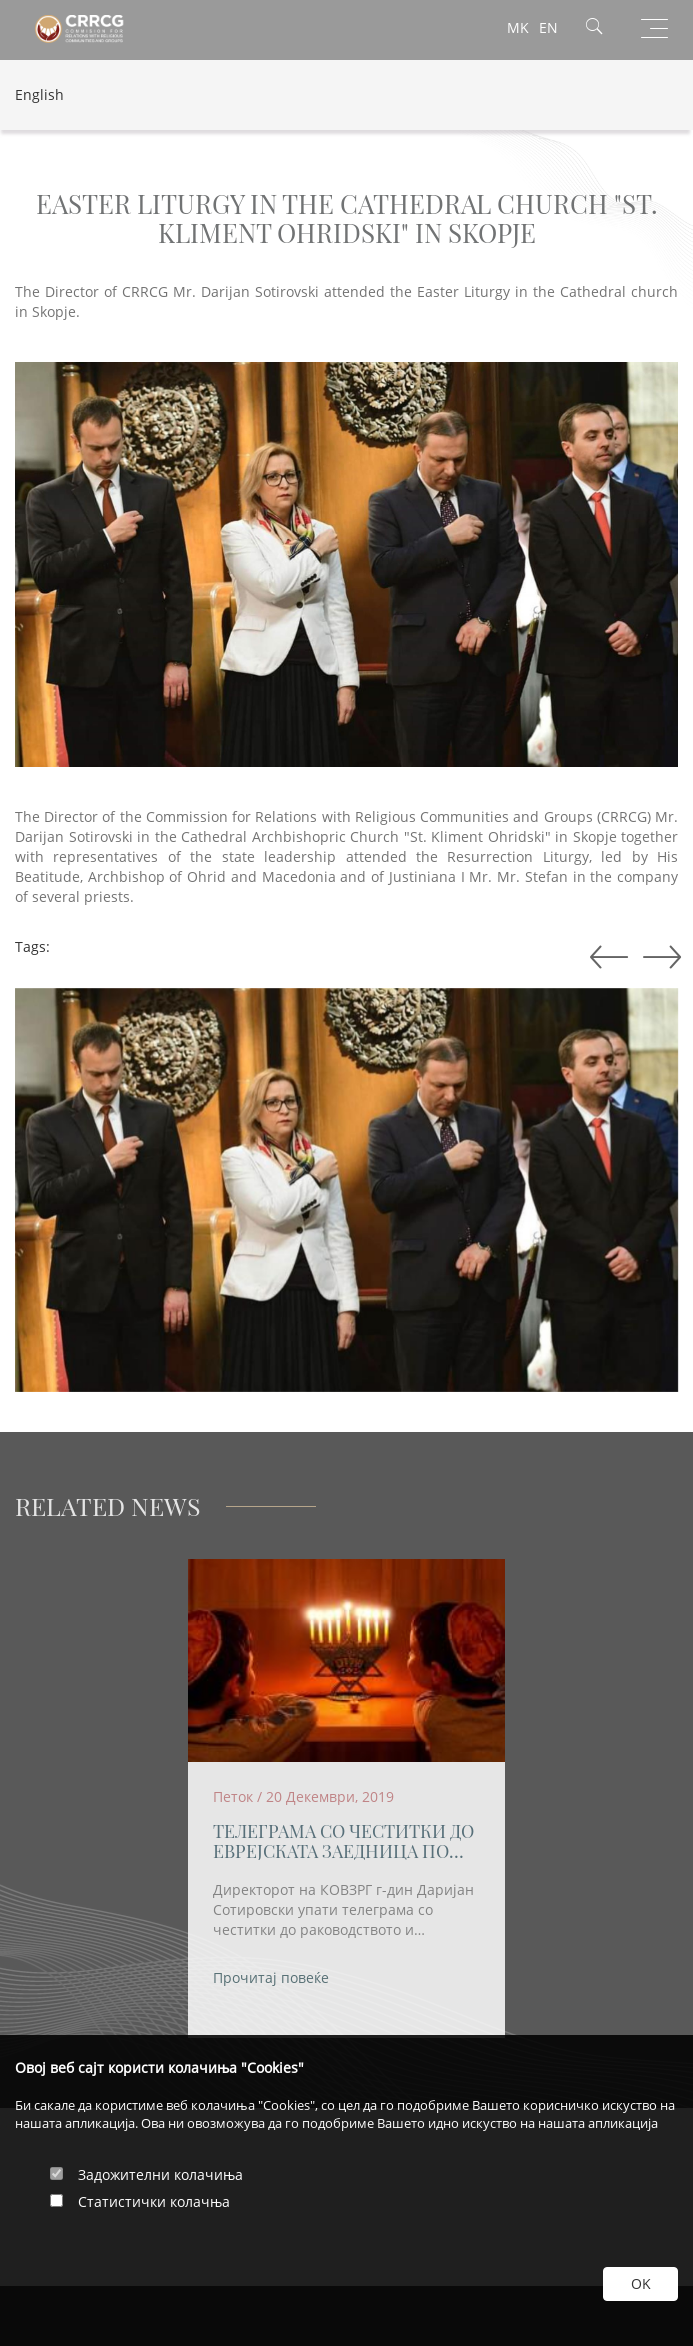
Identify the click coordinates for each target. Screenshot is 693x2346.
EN (548, 27)
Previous (658, 958)
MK (518, 27)
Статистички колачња (154, 2201)
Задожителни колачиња (160, 2174)
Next (605, 958)
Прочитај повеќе (271, 1977)
